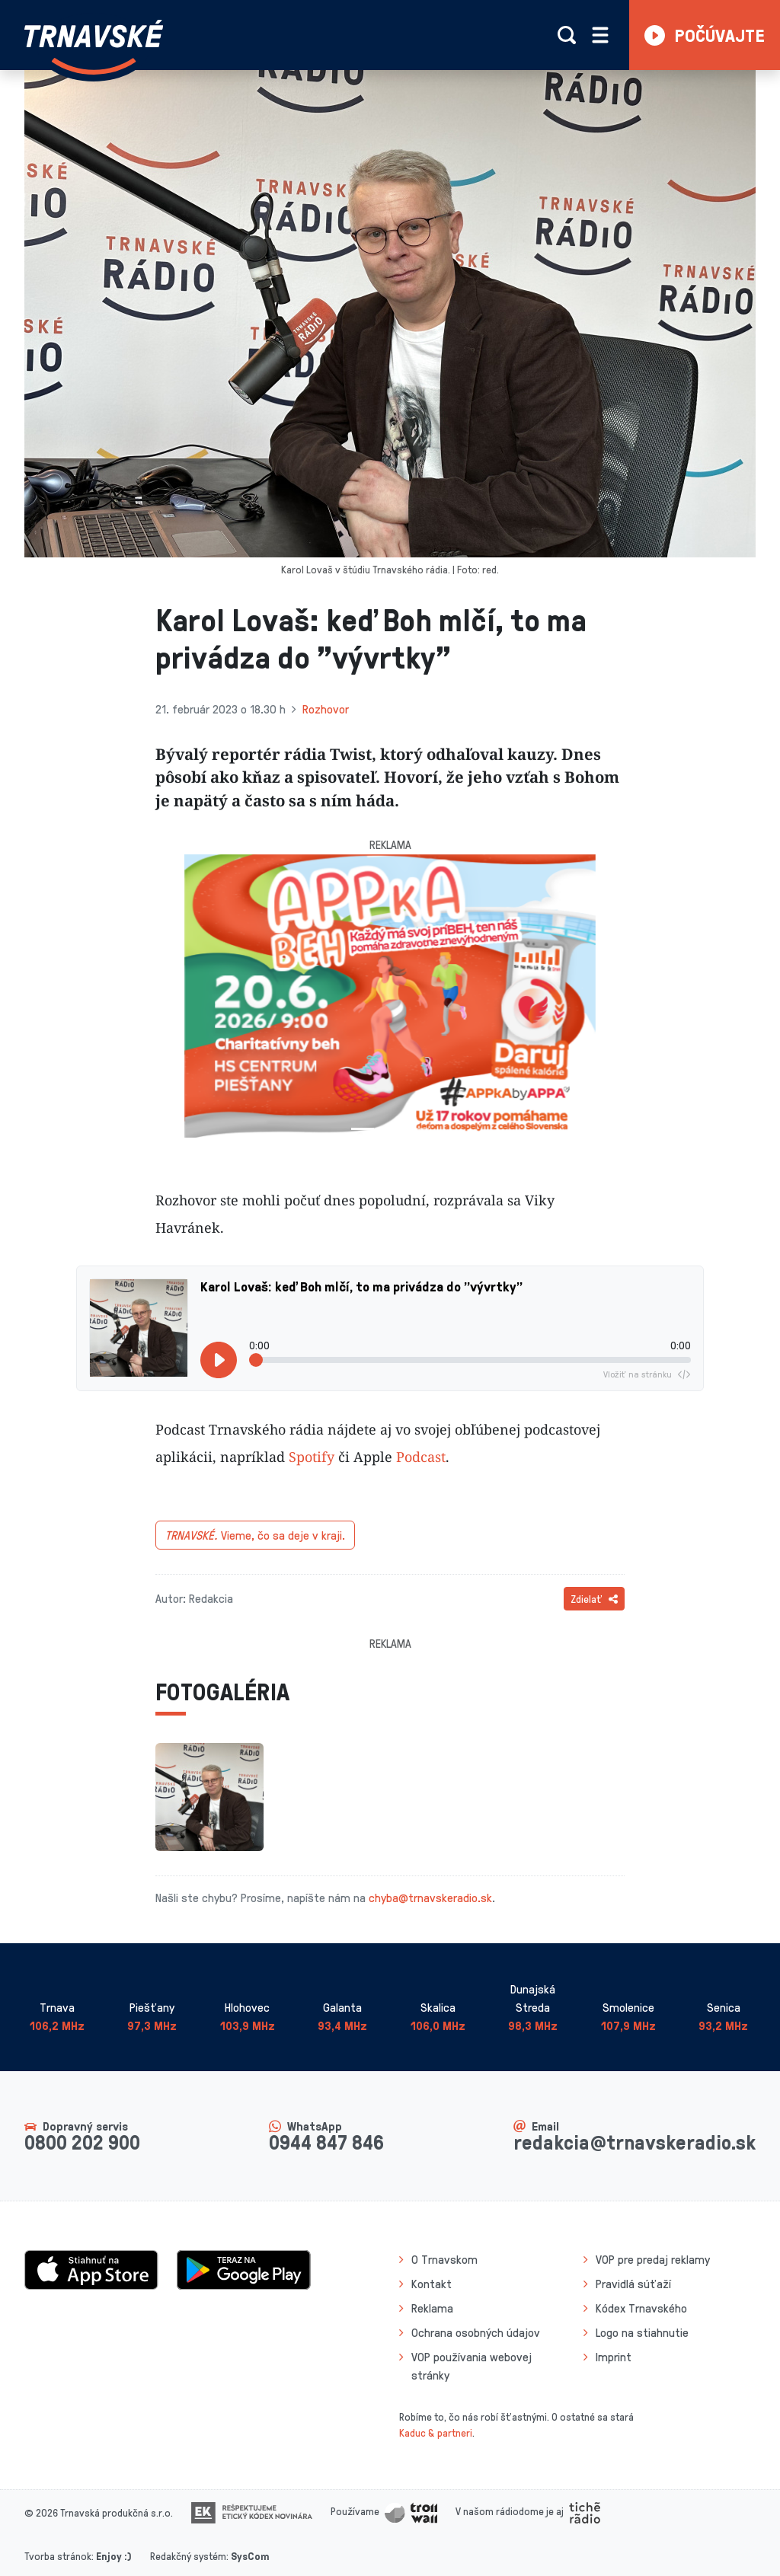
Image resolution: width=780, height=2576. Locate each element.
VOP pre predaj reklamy (653, 2259)
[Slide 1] (362, 1129)
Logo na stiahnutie (642, 2332)
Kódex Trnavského (641, 2308)
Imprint (613, 2356)
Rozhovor (325, 709)
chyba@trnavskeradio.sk (430, 1897)
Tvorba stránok (57, 2556)
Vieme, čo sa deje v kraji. (255, 1535)
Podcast (421, 1457)
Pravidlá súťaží (633, 2283)
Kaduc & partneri (435, 2432)
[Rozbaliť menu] (600, 35)
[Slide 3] (417, 1129)
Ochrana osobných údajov (475, 2332)
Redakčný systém (188, 2556)
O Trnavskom (444, 2259)
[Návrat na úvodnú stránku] (93, 47)
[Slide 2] (390, 1129)
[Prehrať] (218, 1360)
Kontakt (431, 2283)
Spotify (311, 1457)
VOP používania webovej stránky (471, 2365)
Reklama (432, 2308)
